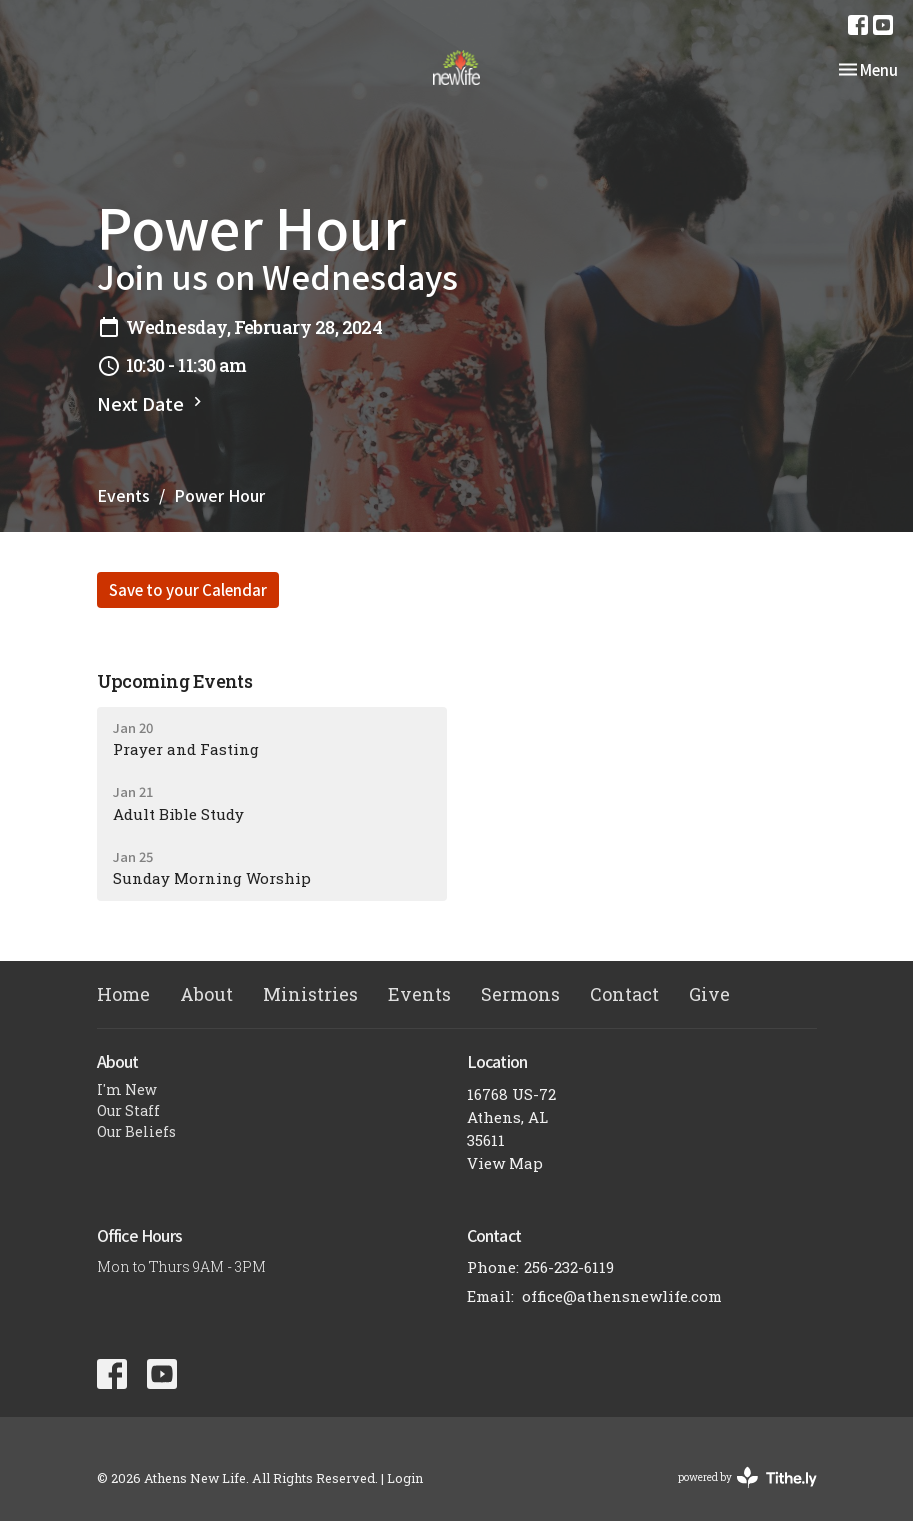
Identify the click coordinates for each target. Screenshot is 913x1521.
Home (123, 994)
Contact (624, 994)
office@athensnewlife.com (622, 1296)
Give (709, 994)
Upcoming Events (175, 681)
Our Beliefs (136, 1131)
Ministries (310, 994)
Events (123, 495)
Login (405, 1477)
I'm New (127, 1089)
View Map (505, 1163)
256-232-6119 (569, 1267)
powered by (747, 1477)
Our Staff (128, 1110)
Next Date (152, 403)
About (206, 994)
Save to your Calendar (188, 589)
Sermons (520, 994)
